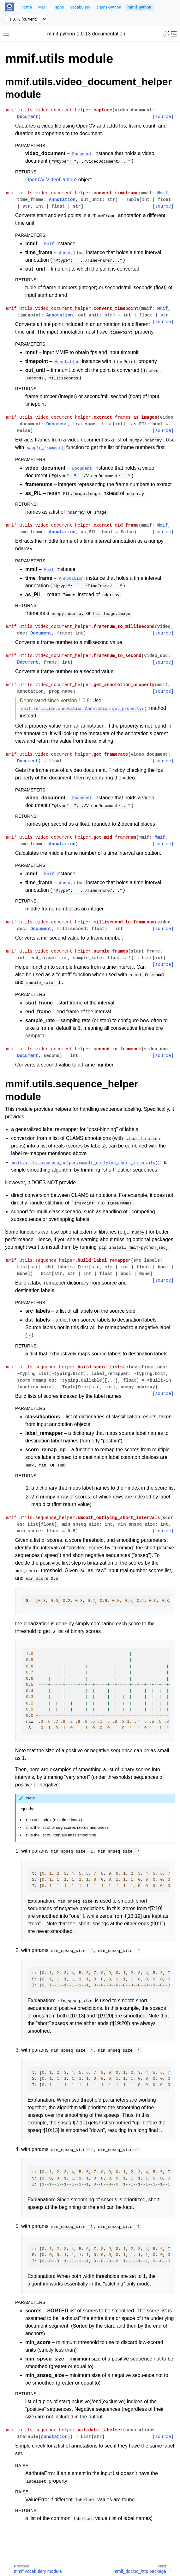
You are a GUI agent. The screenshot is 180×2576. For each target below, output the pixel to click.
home (26, 7)
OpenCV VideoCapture (51, 179)
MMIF (43, 7)
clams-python (109, 7)
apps (59, 7)
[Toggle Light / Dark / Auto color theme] (166, 34)
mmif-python (139, 7)
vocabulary (80, 7)
